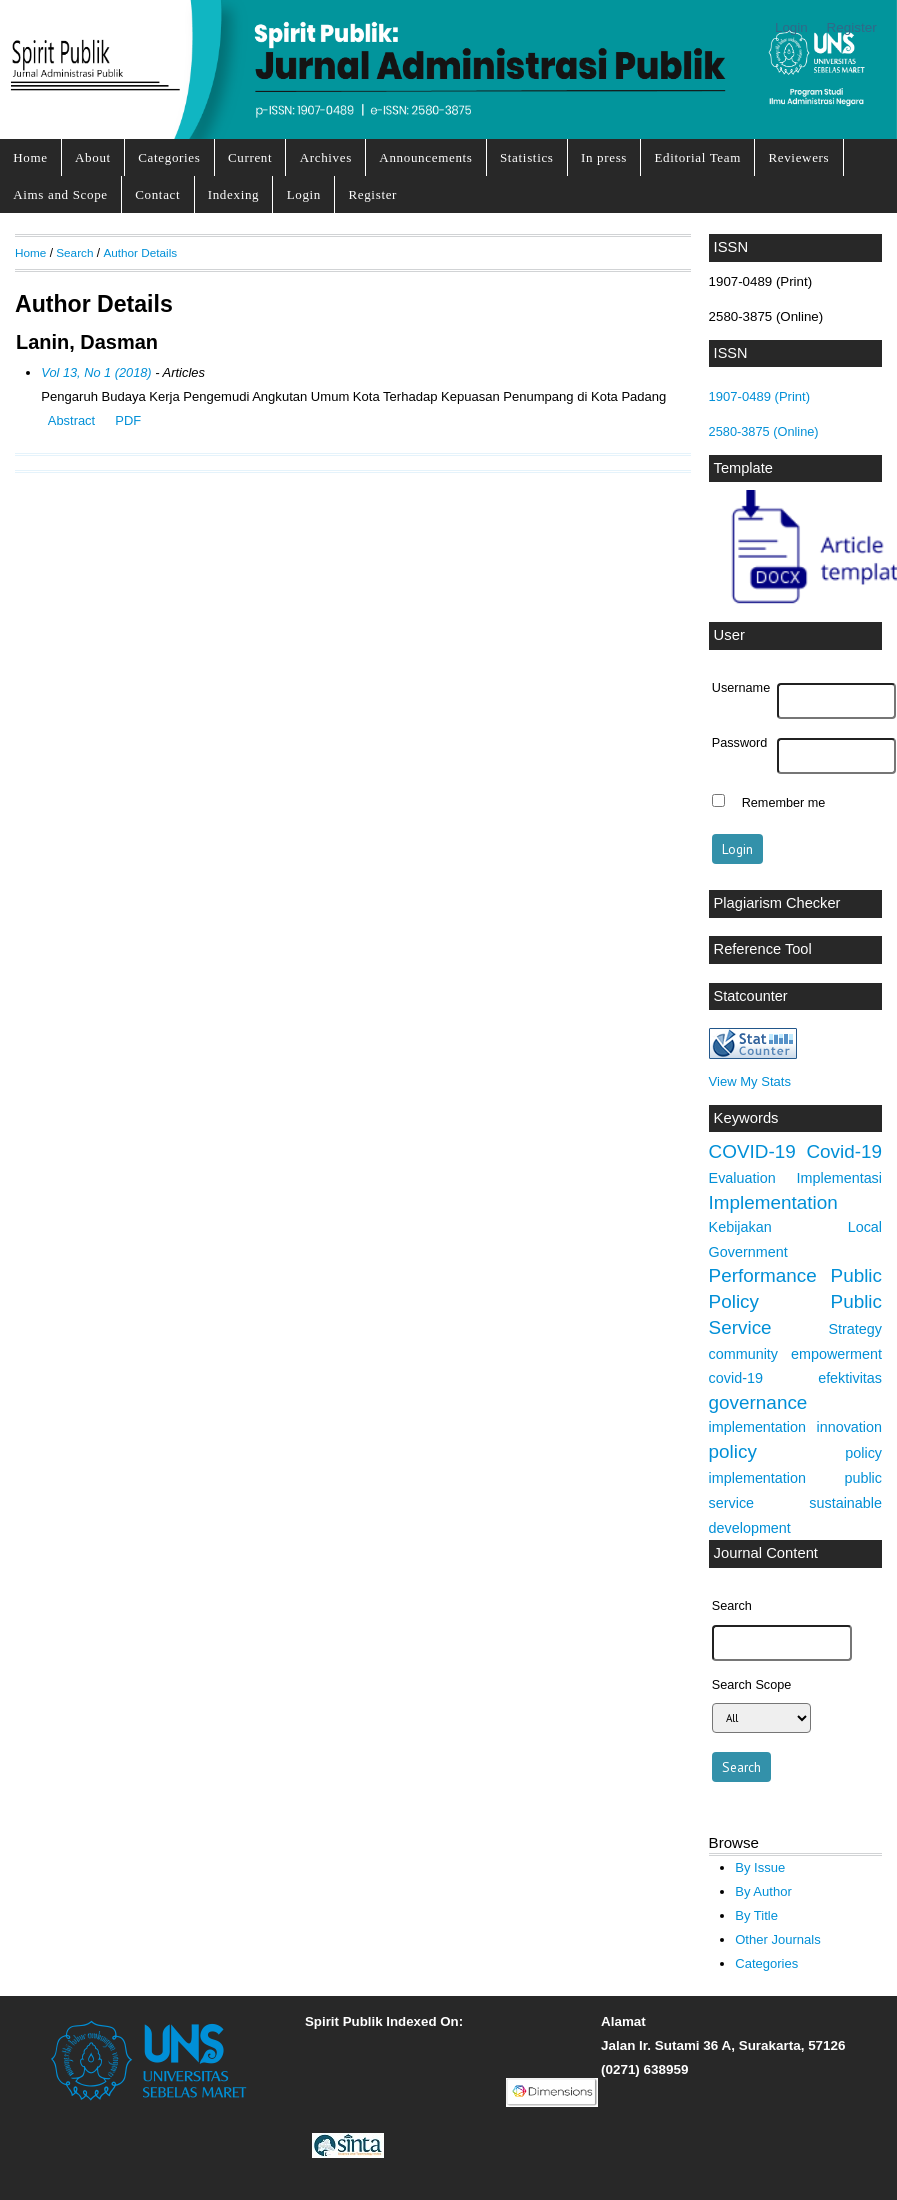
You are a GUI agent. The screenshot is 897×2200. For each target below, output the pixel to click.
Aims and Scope (60, 194)
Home (30, 157)
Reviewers (798, 157)
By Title (756, 1915)
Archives (326, 157)
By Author (763, 1891)
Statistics (527, 157)
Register (852, 27)
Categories (169, 157)
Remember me (784, 803)
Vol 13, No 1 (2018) (96, 372)
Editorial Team (697, 157)
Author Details (140, 252)
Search (74, 252)
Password (740, 743)
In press (604, 157)
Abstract (71, 420)
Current (250, 157)
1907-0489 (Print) (759, 396)
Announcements (425, 157)
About (93, 157)
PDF (128, 420)
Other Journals (777, 1939)
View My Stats (750, 1081)
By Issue (760, 1867)
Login (791, 27)
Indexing (234, 194)
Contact (157, 194)
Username (741, 688)
